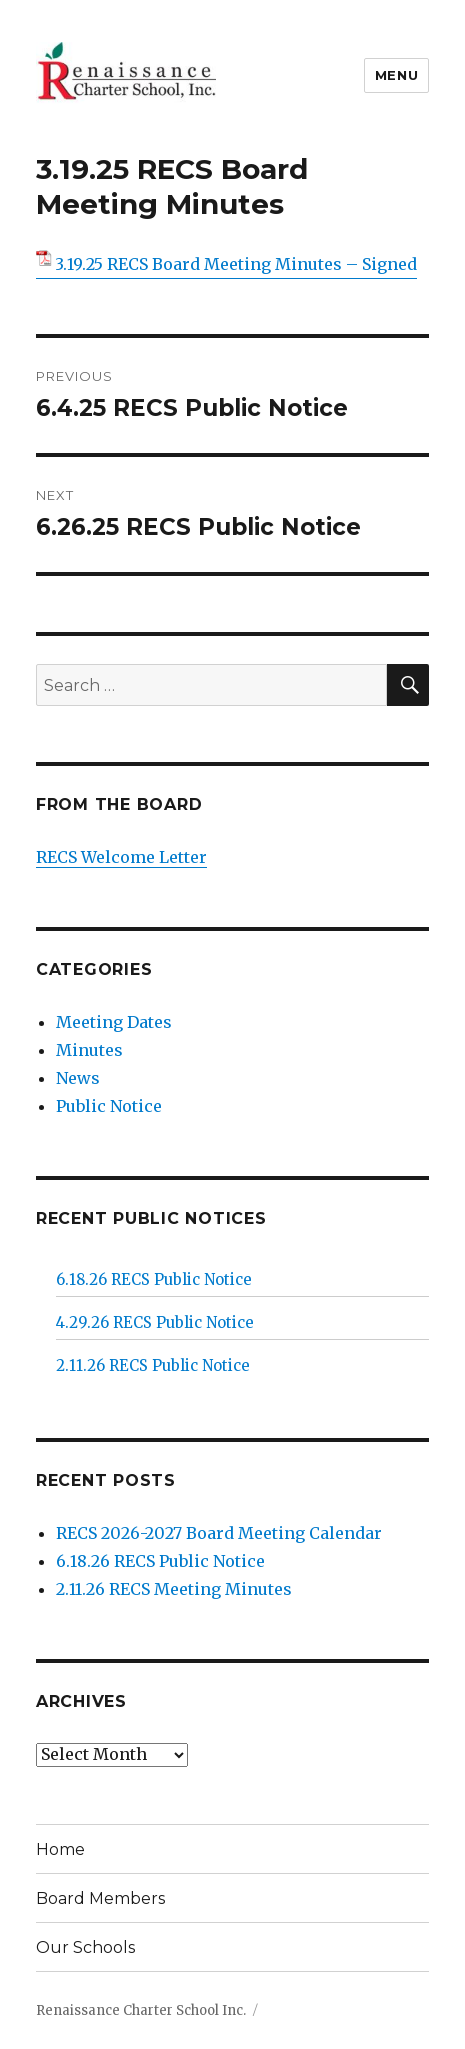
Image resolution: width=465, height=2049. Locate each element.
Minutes (89, 1050)
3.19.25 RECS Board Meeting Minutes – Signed (236, 264)
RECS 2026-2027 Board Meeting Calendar (219, 1533)
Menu (396, 75)
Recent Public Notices (151, 1218)
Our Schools (85, 1947)
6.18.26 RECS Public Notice (154, 1279)
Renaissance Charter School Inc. (141, 2010)
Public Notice (109, 1106)
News (78, 1078)
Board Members (100, 1898)
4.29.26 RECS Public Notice (155, 1322)
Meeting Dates (114, 1022)
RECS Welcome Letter (121, 857)
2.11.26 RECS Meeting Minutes (174, 1589)
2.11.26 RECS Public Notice (153, 1365)
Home (60, 1849)
